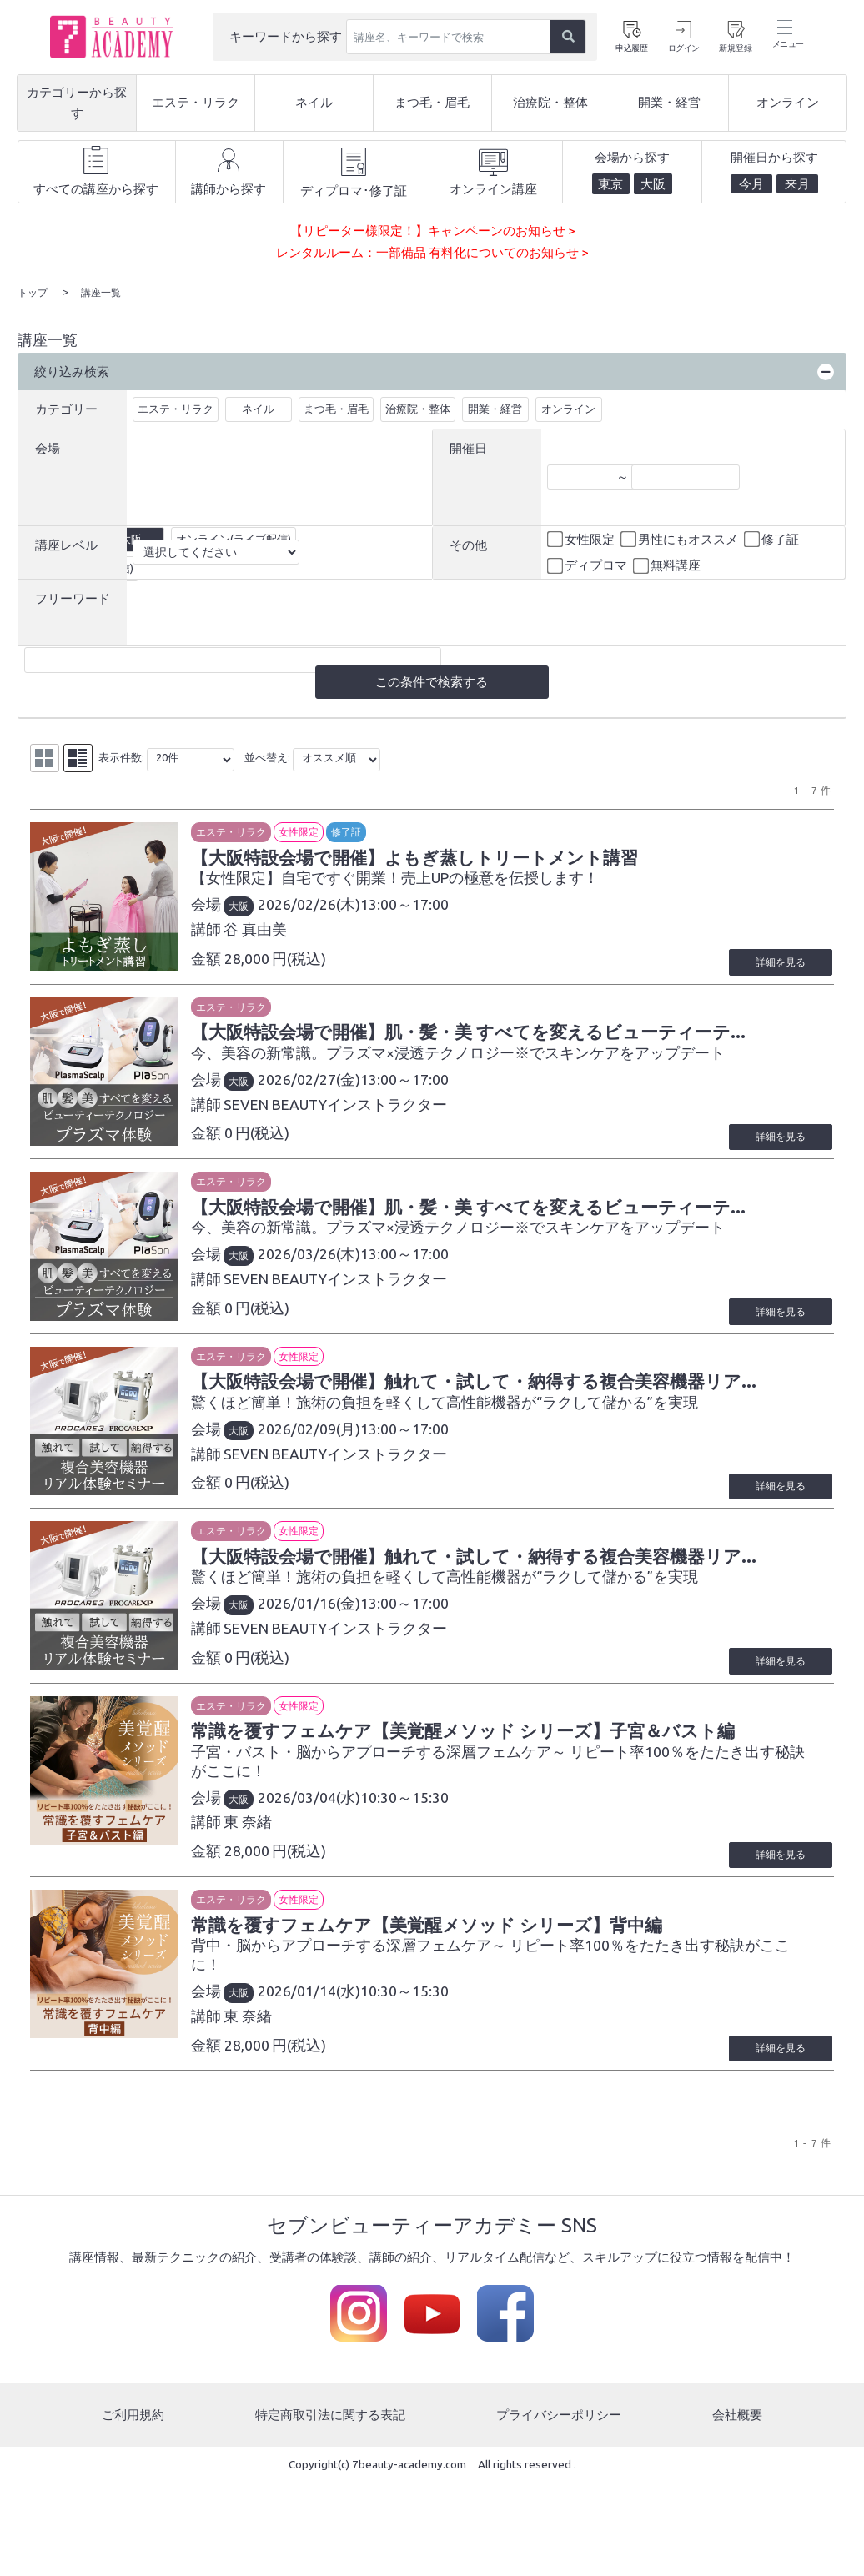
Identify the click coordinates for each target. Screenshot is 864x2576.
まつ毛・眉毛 (336, 407)
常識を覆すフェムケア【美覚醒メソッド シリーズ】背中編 (467, 2017)
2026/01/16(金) (327, 1677)
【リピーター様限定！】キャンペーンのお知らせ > (432, 230)
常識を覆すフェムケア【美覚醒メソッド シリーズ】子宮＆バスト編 (506, 1821)
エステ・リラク (175, 407)
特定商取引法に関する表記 (330, 2509)
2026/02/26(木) (327, 906)
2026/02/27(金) (327, 1099)
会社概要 (737, 2509)
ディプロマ (588, 564)
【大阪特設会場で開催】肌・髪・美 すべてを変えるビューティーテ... (512, 1051)
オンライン (568, 407)
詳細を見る (775, 979)
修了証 (772, 538)
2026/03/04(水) (327, 1888)
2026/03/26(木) (327, 1291)
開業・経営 (495, 407)
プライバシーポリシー (558, 2509)
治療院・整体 (417, 407)
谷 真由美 (273, 931)
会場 (47, 446)
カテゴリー (66, 407)
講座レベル (66, 543)
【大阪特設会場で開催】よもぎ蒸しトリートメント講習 (453, 858)
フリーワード (72, 597)
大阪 (257, 907)
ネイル (258, 407)
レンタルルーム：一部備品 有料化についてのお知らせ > (432, 252)
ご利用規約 (133, 2509)
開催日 (468, 446)
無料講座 (668, 564)
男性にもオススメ (680, 538)
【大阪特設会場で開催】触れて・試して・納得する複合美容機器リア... (517, 1436)
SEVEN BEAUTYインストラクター (353, 1124)
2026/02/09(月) (327, 1484)
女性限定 (582, 538)
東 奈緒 (266, 1913)
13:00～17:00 (423, 906)
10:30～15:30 (423, 1888)
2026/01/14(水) (327, 2085)
